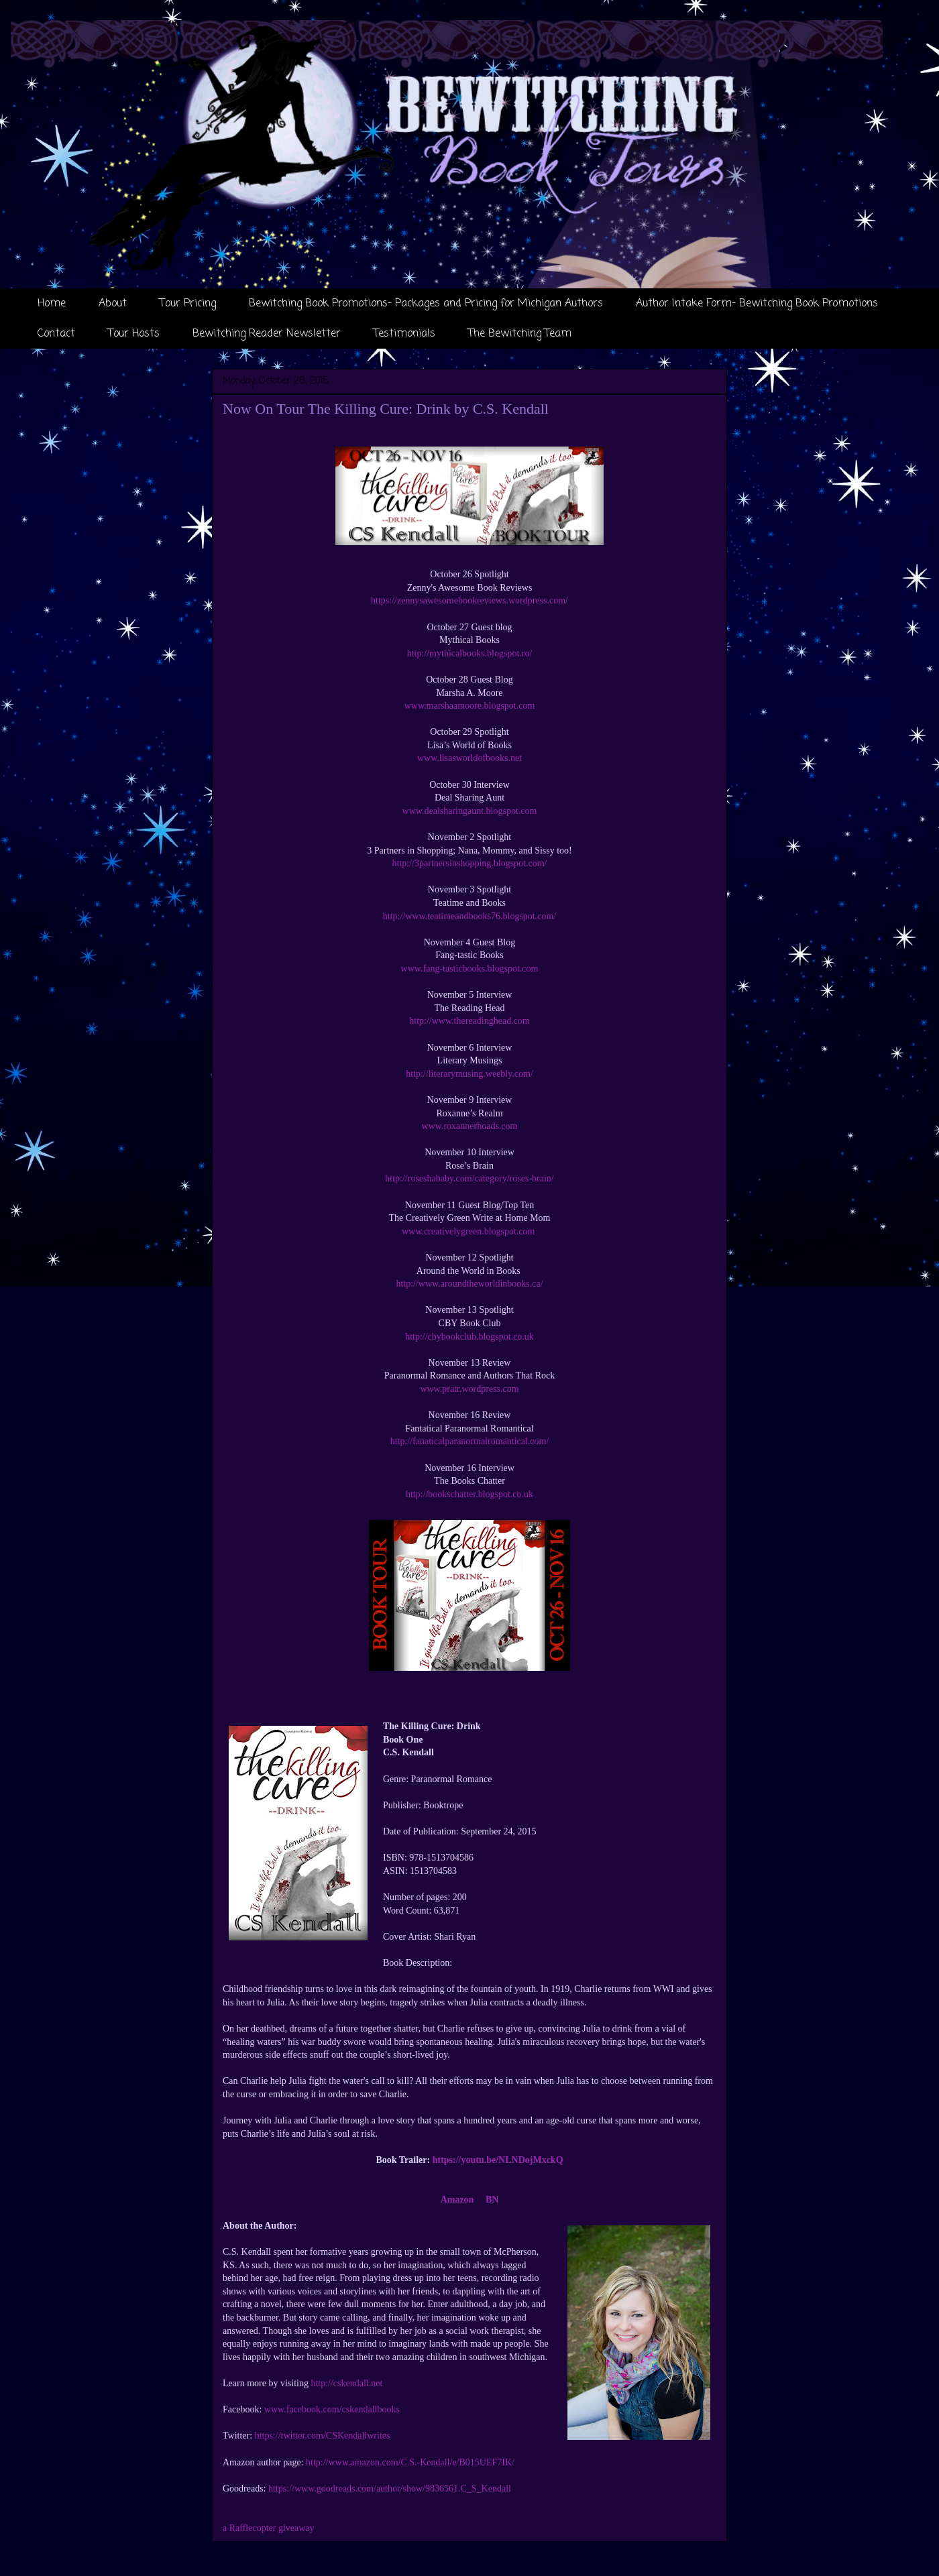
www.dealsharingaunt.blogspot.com (469, 811)
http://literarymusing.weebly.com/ (469, 1074)
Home (52, 304)
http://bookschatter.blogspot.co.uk (469, 1494)
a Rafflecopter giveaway (269, 2528)
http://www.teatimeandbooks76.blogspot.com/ (469, 916)
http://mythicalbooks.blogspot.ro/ (470, 653)
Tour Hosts (134, 334)
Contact (56, 334)
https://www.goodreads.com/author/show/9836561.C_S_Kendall (389, 2488)
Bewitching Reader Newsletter (266, 334)
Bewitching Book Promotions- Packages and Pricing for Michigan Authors (426, 304)
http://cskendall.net (346, 2383)
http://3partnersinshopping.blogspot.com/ (469, 863)
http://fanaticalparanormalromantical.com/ (469, 1441)
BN (492, 2199)
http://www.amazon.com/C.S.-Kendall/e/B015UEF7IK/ (410, 2462)
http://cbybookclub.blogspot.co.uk (469, 1337)
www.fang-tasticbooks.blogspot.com (470, 968)
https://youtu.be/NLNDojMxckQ (498, 2160)
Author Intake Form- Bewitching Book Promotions (757, 304)
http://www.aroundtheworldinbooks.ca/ (469, 1284)
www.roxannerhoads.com (470, 1126)
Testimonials (404, 334)
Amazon (457, 2199)
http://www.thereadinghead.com (469, 1021)
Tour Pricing (188, 304)
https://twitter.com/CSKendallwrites (322, 2436)
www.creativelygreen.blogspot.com (469, 1231)
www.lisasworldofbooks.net (469, 758)
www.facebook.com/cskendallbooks (332, 2409)
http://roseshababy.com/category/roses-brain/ (469, 1178)
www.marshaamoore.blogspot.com (469, 706)
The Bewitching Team (519, 334)
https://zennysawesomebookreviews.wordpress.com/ (469, 600)
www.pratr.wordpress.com (469, 1389)
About (113, 304)
